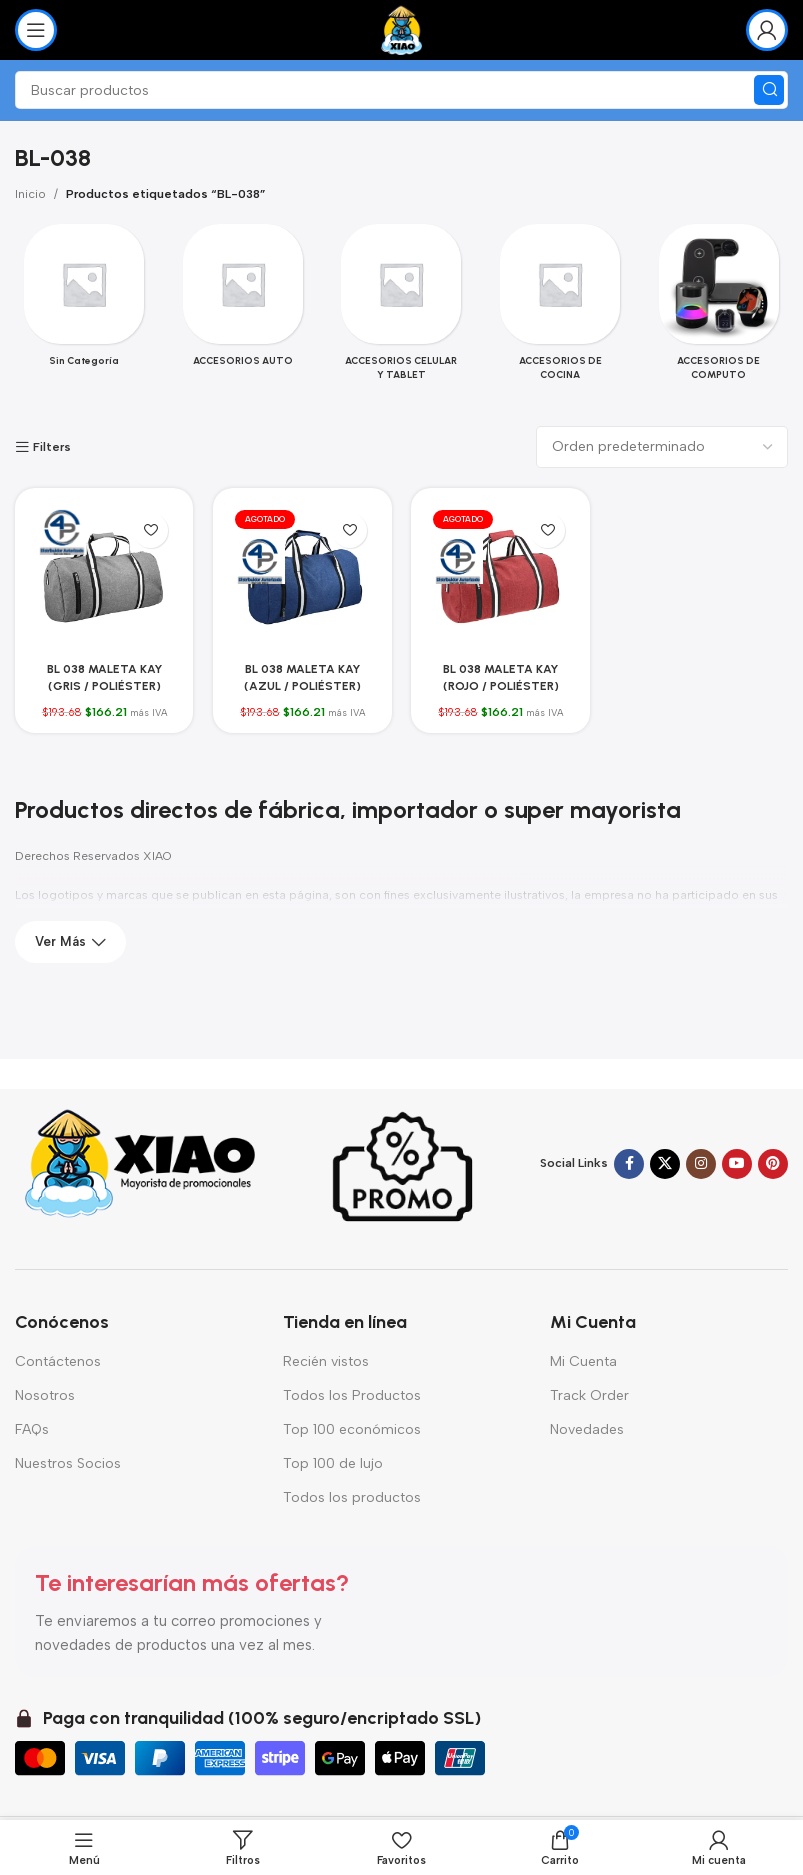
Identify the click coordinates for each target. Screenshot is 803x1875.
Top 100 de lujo (333, 1463)
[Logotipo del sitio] (401, 29)
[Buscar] (401, 90)
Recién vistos (326, 1361)
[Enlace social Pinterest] (773, 1164)
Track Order (589, 1395)
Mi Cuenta (583, 1361)
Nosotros (45, 1395)
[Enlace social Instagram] (701, 1164)
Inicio (30, 194)
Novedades (587, 1429)
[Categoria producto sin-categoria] (84, 301)
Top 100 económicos (352, 1429)
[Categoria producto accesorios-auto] (243, 301)
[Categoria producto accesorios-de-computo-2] (718, 308)
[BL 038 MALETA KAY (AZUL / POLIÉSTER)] (302, 577)
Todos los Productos (352, 1395)
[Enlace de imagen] (140, 1163)
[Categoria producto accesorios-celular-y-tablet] (401, 308)
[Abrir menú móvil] (36, 30)
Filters (52, 447)
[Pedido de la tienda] (662, 447)
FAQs (32, 1429)
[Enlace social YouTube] (737, 1164)
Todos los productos (352, 1497)
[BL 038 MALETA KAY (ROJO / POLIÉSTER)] (501, 577)
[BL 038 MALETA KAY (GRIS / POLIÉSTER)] (104, 577)
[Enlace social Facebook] (629, 1164)
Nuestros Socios (68, 1463)
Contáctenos (58, 1361)
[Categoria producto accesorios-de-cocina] (560, 308)
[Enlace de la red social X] (665, 1164)
